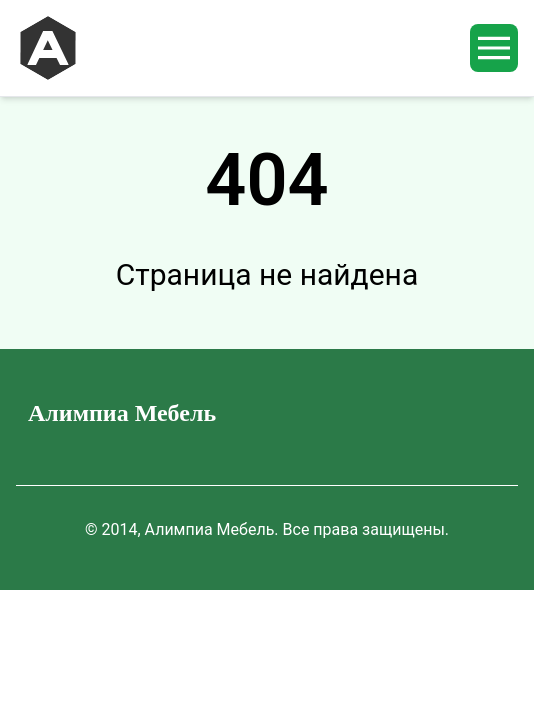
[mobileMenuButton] (494, 48)
